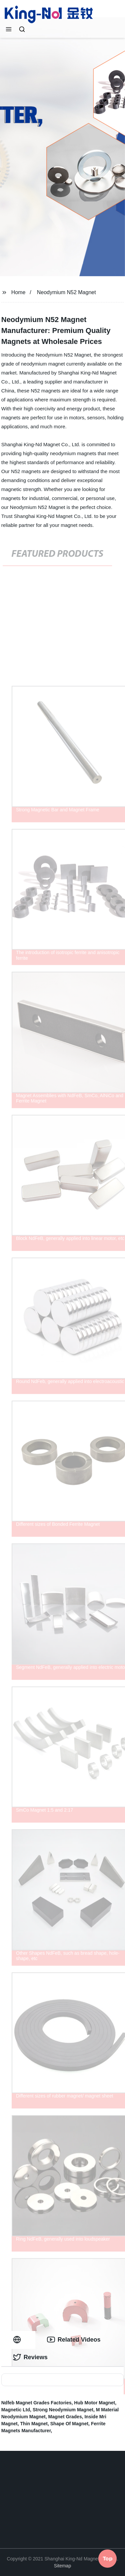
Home (18, 292)
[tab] (18, 2340)
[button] (9, 30)
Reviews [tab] (30, 2357)
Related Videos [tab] (74, 2340)
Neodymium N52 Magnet (66, 292)
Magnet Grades (65, 2416)
